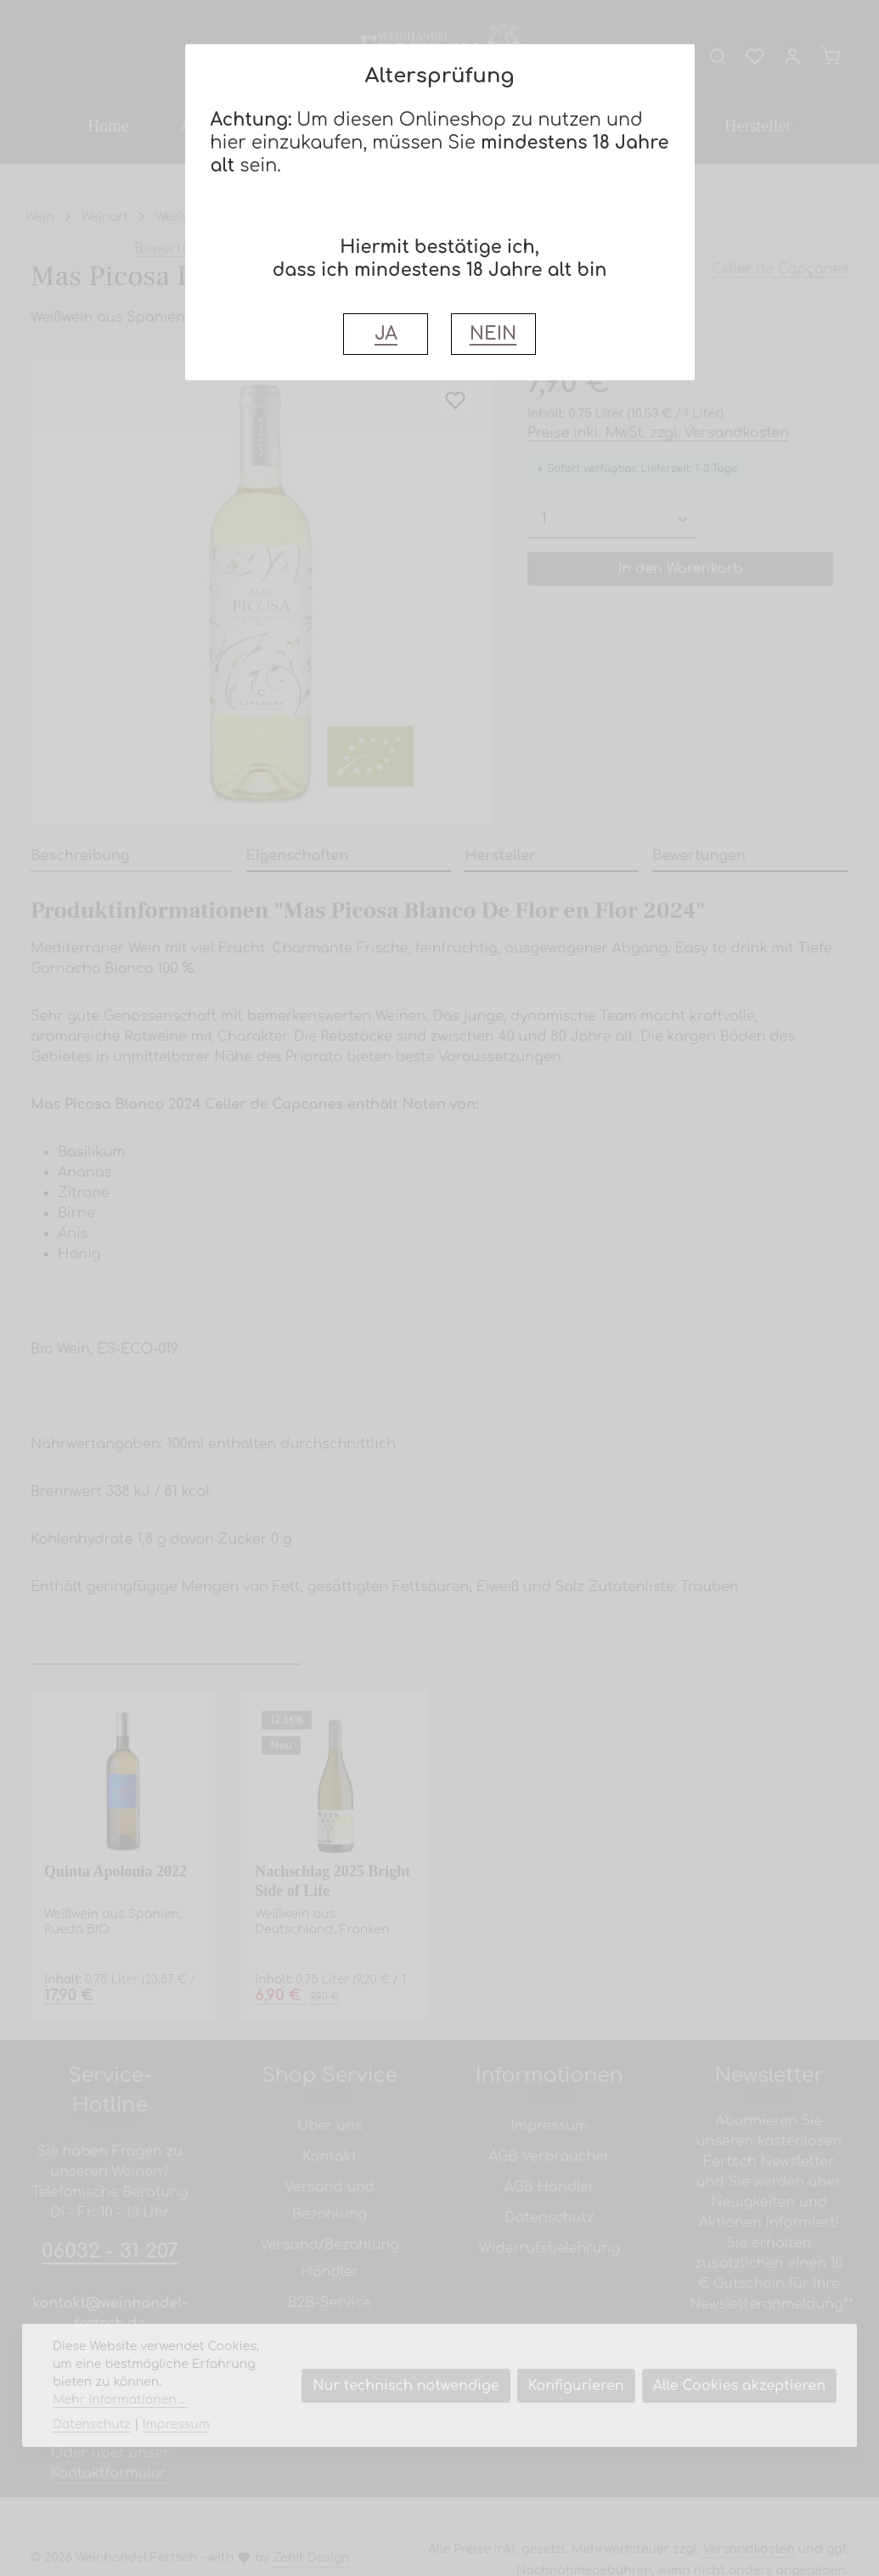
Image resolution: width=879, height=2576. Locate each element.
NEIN (493, 334)
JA (386, 334)
